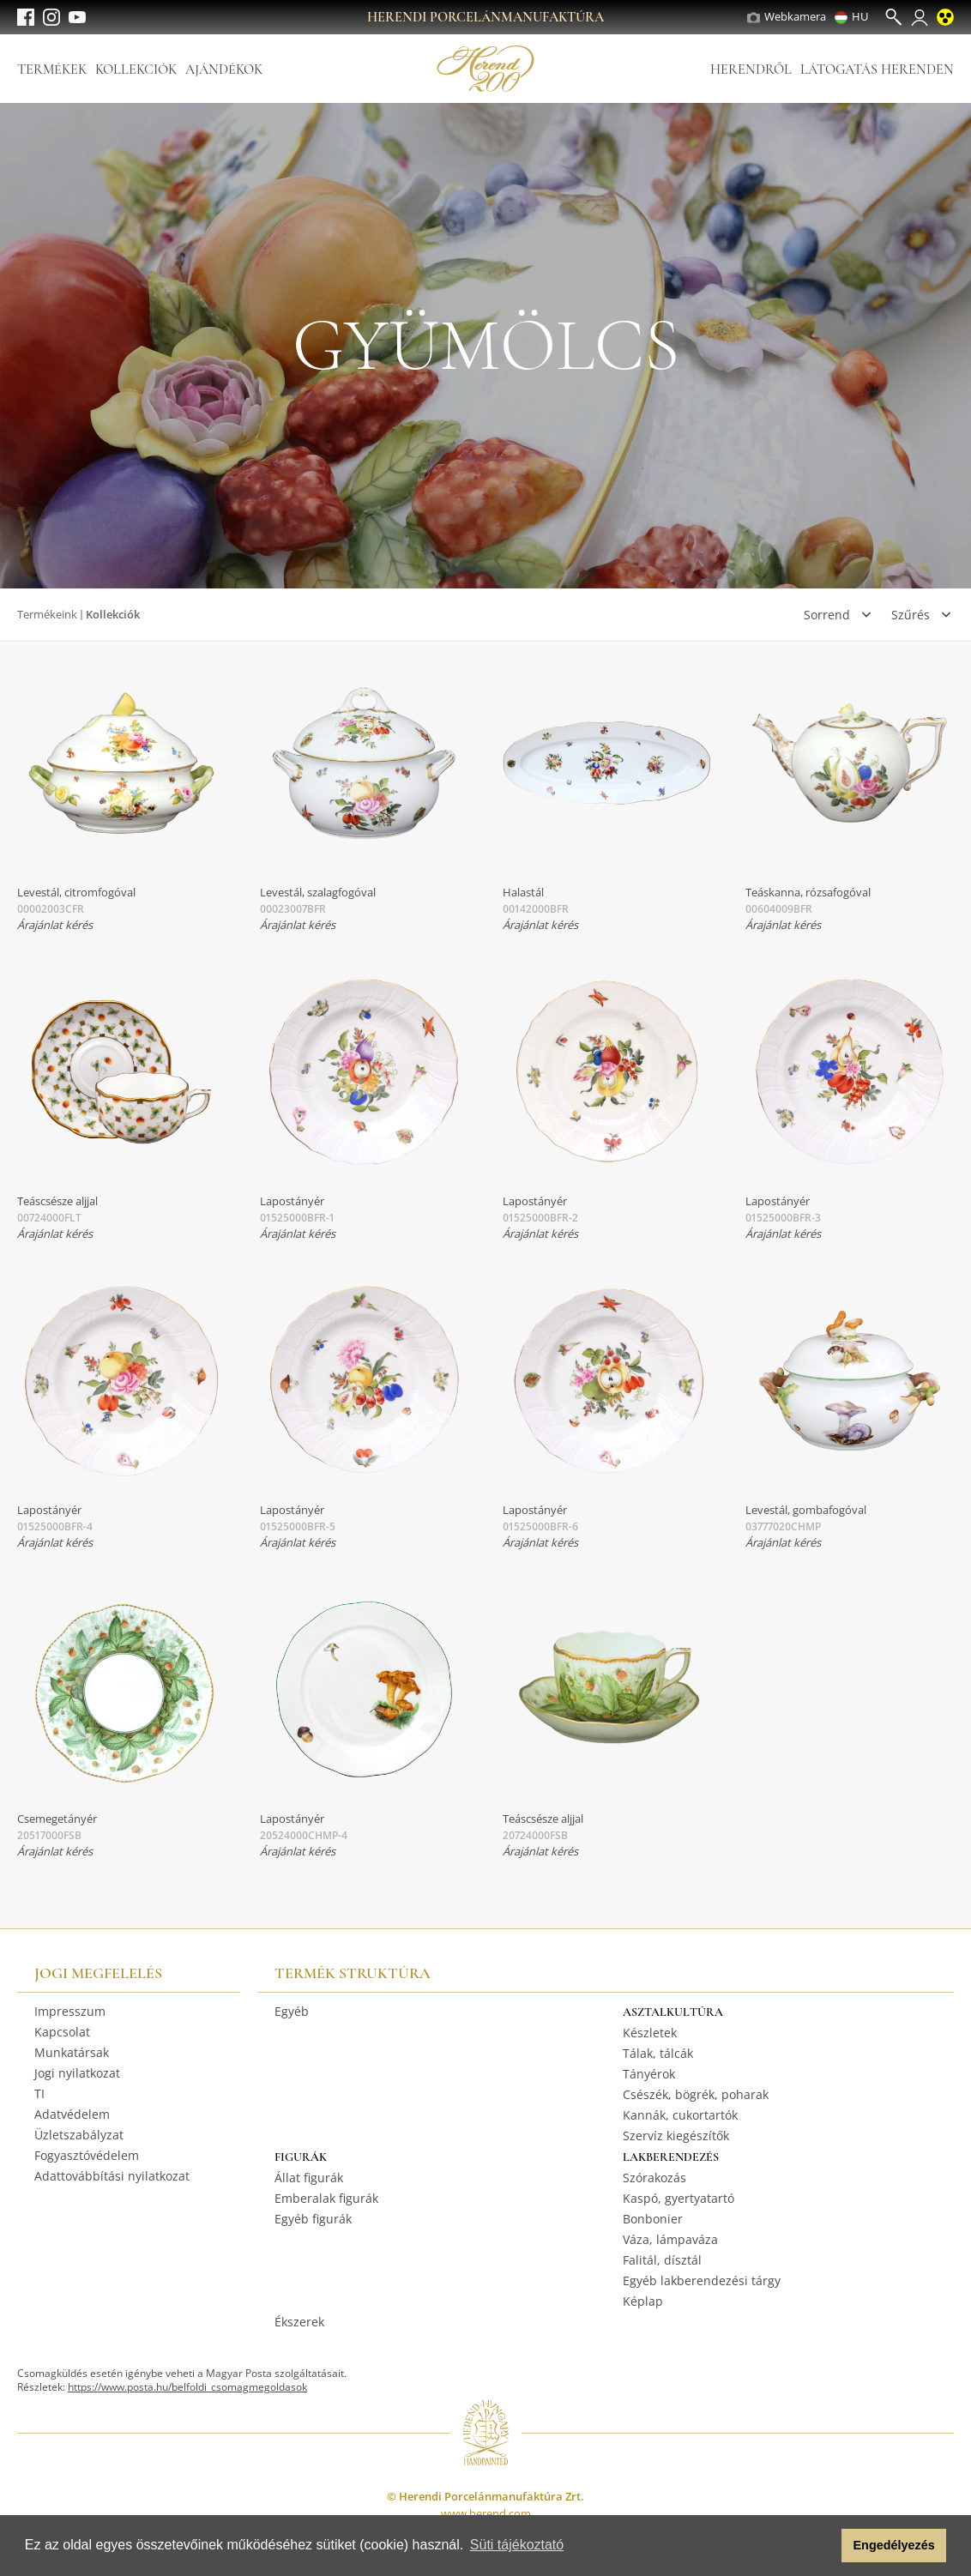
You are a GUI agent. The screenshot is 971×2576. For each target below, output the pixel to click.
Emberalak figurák (326, 2198)
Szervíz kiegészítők (676, 2135)
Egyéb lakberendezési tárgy (702, 2280)
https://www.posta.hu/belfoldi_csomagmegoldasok (187, 2387)
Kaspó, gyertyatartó (678, 2198)
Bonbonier (653, 2219)
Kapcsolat (62, 2032)
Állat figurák (308, 2177)
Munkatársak (71, 2052)
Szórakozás (654, 2177)
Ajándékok (223, 69)
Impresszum (70, 2011)
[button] (823, 2546)
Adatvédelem (72, 2114)
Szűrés (910, 614)
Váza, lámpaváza (670, 2239)
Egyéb (291, 2011)
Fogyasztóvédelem (86, 2155)
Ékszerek (299, 2322)
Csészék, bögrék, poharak (696, 2094)
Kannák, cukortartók (680, 2115)
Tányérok (649, 2074)
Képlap (643, 2301)
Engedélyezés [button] (894, 2545)
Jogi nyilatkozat (77, 2073)
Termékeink (47, 614)
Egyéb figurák (313, 2219)
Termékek (52, 69)
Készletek (650, 2032)
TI (39, 2093)
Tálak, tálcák (658, 2053)
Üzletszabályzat (79, 2135)
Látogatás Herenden (877, 69)
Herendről (751, 69)
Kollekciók (136, 69)
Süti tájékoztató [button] (517, 2544)
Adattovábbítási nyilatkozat (112, 2176)
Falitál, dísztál (662, 2260)
